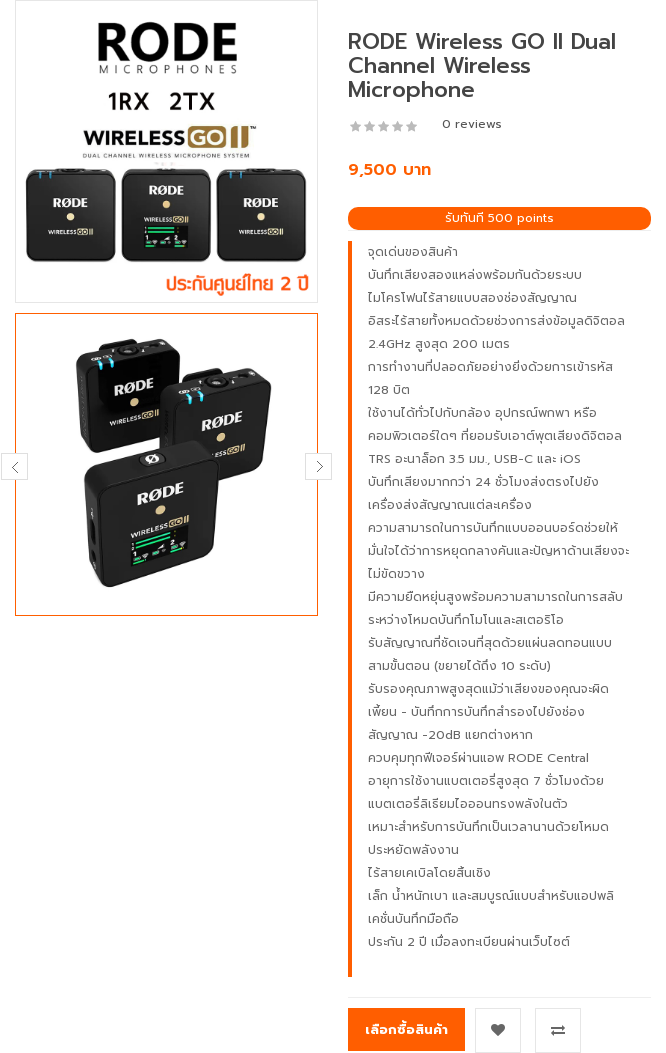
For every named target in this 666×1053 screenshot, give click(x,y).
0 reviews (472, 124)
